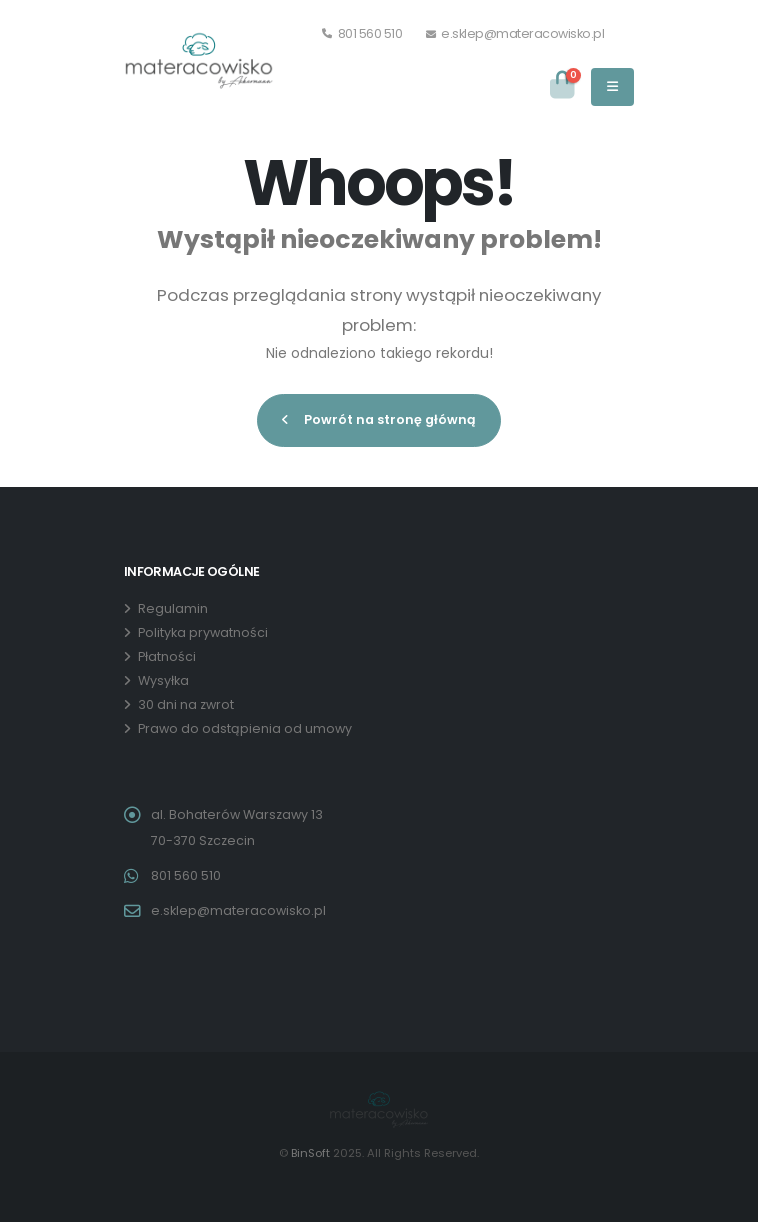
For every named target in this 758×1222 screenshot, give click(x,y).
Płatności (167, 656)
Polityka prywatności (203, 632)
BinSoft (310, 1153)
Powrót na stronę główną (379, 419)
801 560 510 (362, 33)
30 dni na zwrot (186, 704)
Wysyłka (163, 680)
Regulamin (173, 608)
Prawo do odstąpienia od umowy (245, 728)
